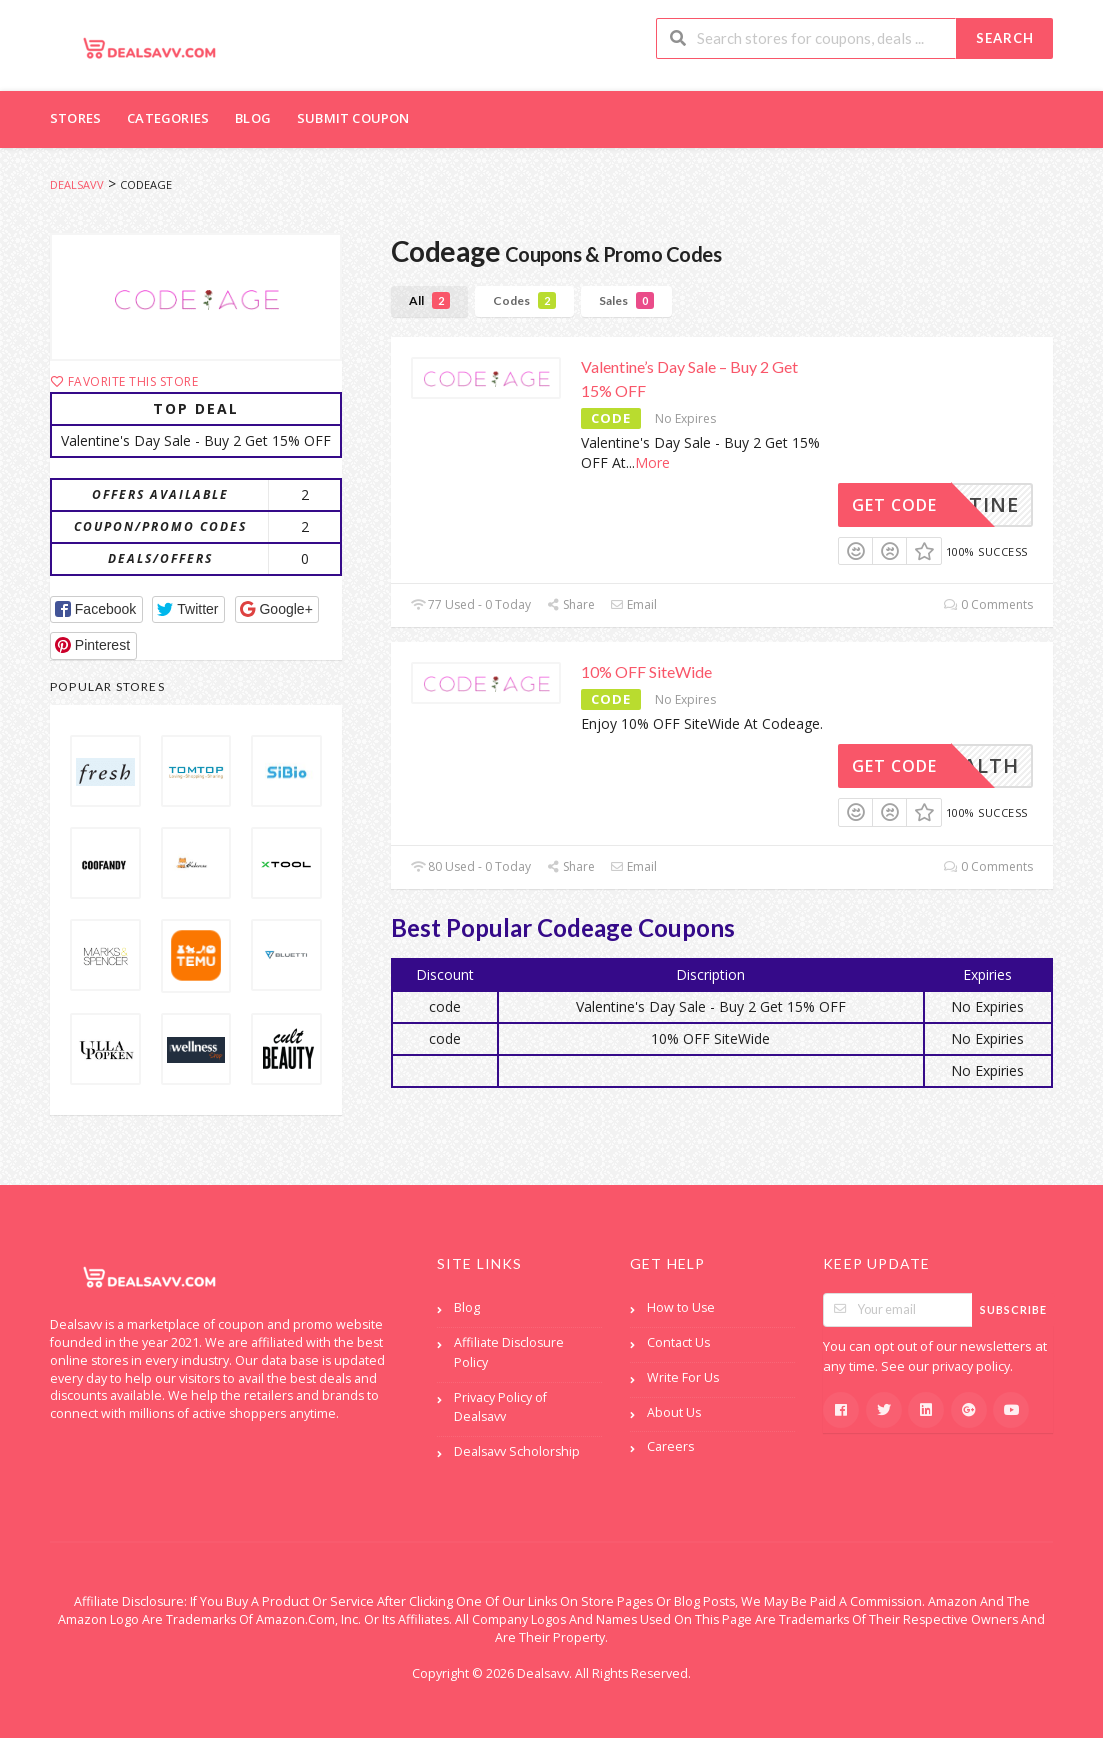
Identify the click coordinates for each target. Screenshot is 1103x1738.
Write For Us (683, 1377)
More (652, 462)
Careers (670, 1446)
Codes (524, 300)
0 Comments (988, 604)
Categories (168, 118)
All (429, 300)
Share (570, 604)
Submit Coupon (353, 118)
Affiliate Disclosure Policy (509, 1352)
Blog (253, 118)
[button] (96, 609)
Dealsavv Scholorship (517, 1451)
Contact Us (678, 1342)
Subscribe (1013, 1309)
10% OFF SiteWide (646, 671)
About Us (674, 1412)
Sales (626, 300)
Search (1005, 38)
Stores (75, 118)
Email (633, 604)
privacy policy (971, 1366)
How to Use (681, 1307)
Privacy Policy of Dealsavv (500, 1407)
